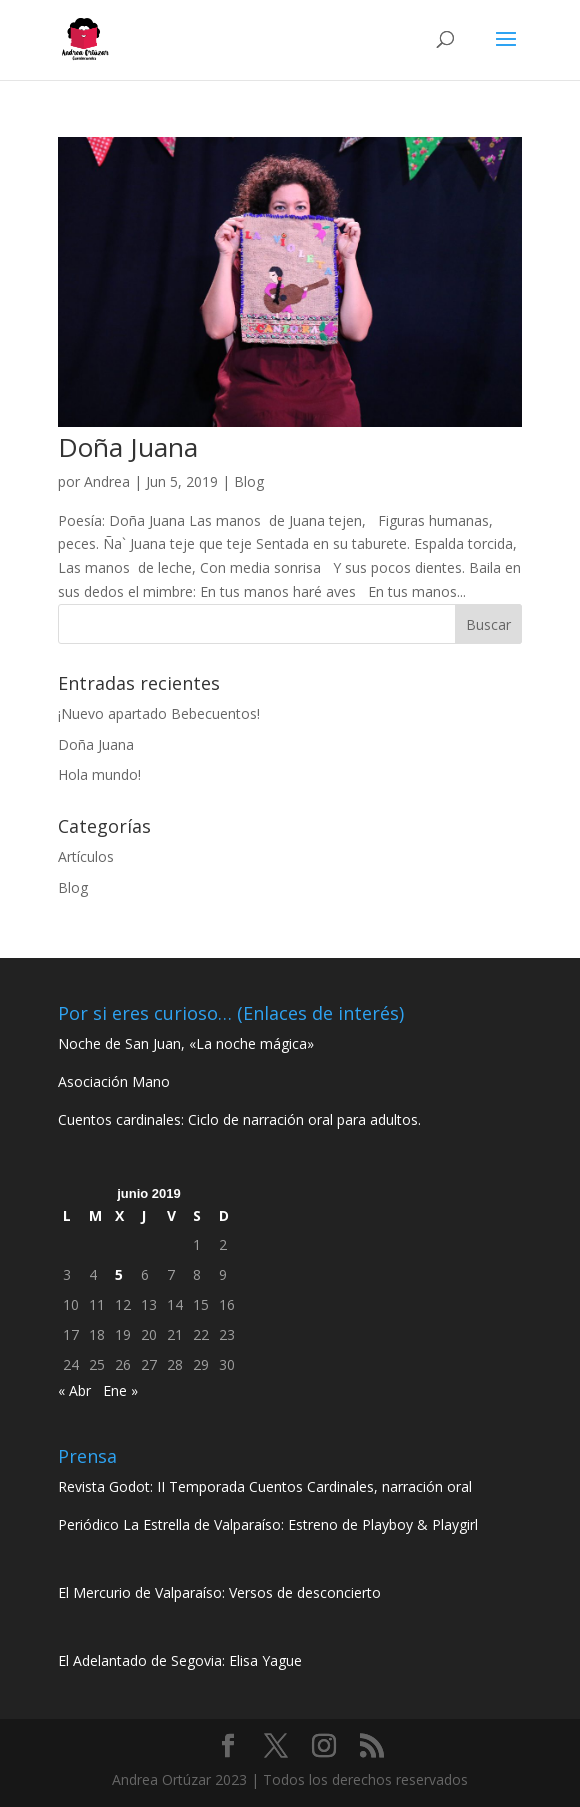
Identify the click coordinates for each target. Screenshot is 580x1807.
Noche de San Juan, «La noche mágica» (186, 1043)
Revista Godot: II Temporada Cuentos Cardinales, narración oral (265, 1486)
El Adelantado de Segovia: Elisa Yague (180, 1660)
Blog (249, 481)
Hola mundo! (99, 774)
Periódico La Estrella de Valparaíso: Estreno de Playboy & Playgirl (268, 1524)
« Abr (74, 1390)
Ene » (120, 1390)
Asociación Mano (114, 1081)
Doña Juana (128, 447)
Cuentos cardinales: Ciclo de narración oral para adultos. (239, 1119)
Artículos (86, 856)
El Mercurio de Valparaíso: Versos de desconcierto (219, 1592)
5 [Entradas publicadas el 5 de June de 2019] (119, 1274)
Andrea (107, 481)
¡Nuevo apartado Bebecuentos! (159, 713)
